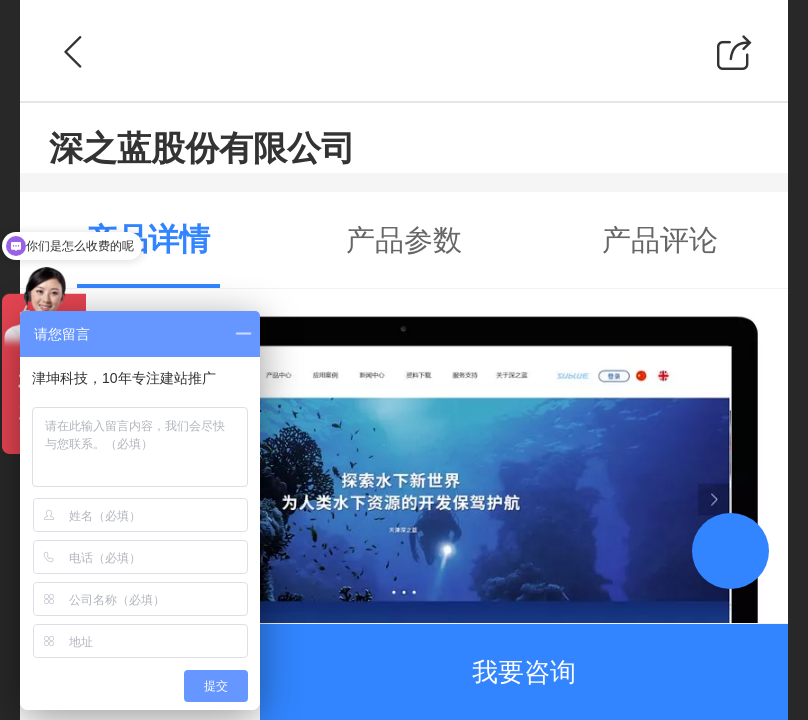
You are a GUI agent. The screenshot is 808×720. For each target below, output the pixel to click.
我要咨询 (524, 672)
